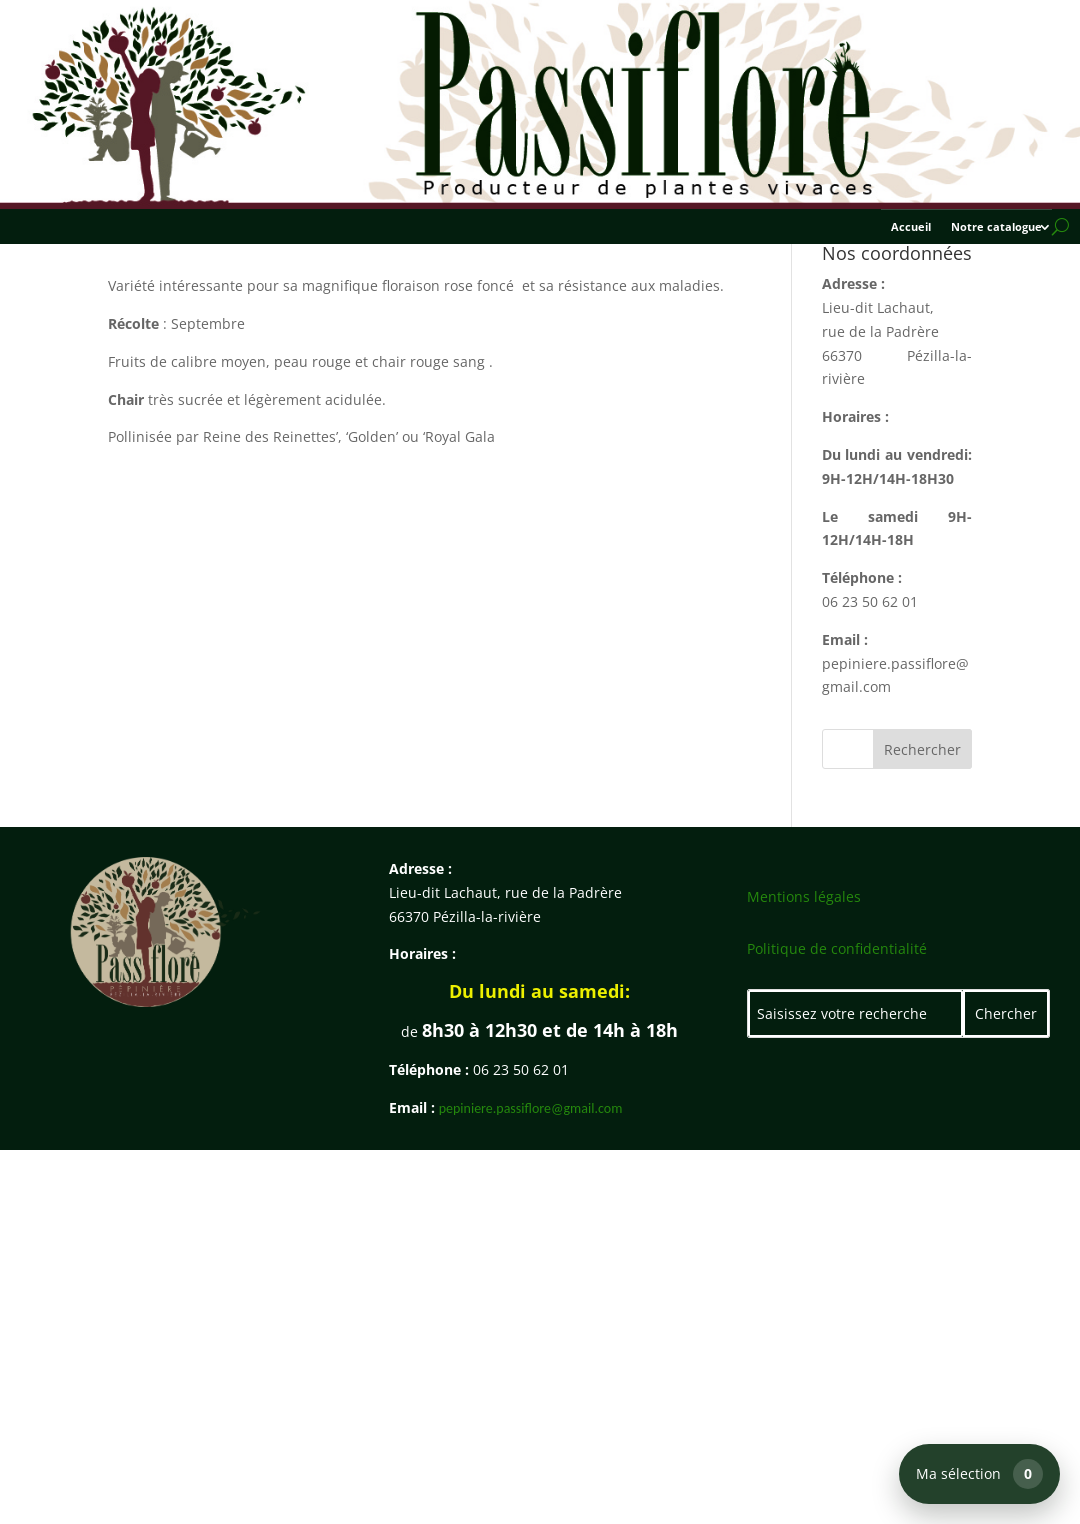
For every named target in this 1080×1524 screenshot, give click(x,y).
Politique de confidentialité (837, 948)
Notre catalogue (996, 227)
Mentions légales (804, 896)
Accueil (911, 227)
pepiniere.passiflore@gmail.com (531, 1108)
